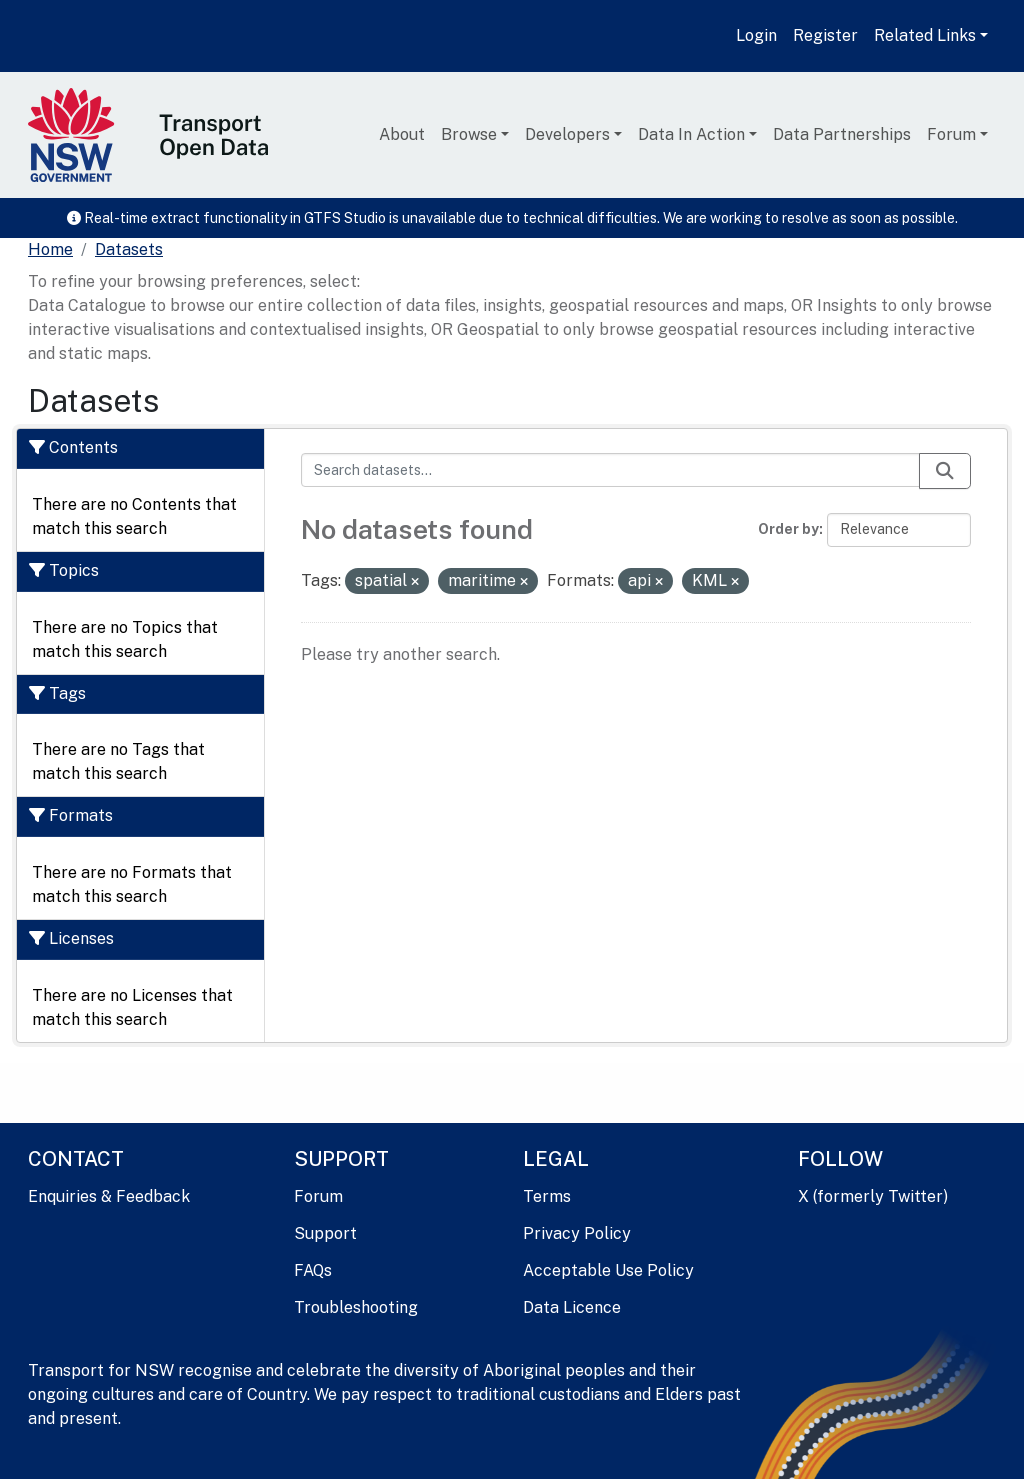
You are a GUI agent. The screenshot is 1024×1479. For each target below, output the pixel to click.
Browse (469, 134)
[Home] (50, 250)
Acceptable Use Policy (608, 1270)
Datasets (129, 249)
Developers (567, 134)
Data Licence (572, 1307)
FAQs (313, 1270)
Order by (788, 529)
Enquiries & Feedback (109, 1196)
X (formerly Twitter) (873, 1196)
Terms (547, 1196)
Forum (951, 134)
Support (325, 1233)
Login (756, 35)
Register (825, 35)
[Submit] (945, 471)
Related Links (925, 35)
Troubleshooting (356, 1307)
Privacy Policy (577, 1233)
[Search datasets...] (611, 470)
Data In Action (691, 134)
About (402, 134)
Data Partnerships (842, 134)
